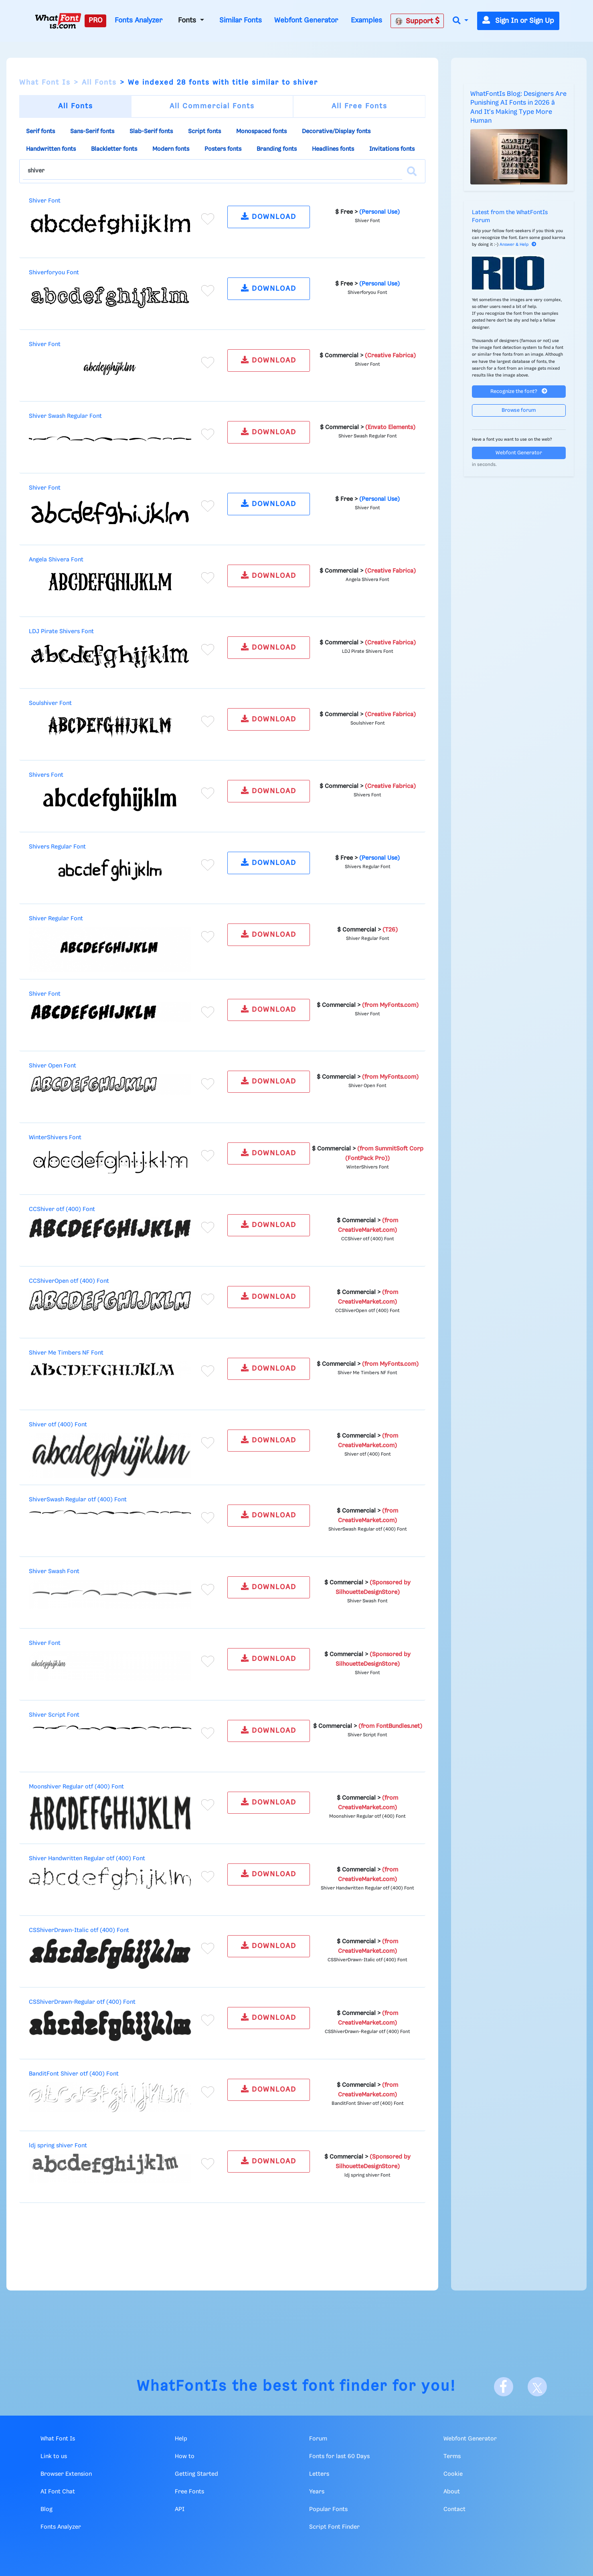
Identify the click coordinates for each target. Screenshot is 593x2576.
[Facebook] (503, 2386)
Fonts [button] (188, 20)
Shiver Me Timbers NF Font (66, 1353)
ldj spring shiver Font (58, 2146)
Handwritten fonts (51, 149)
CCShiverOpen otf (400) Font (69, 1281)
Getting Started (196, 2474)
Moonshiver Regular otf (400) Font (76, 1787)
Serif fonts (40, 131)
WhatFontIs (182, 2386)
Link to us (53, 2456)
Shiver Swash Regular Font (65, 416)
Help (181, 2439)
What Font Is (45, 82)
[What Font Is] (58, 21)
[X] (537, 2386)
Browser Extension (66, 2474)
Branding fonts (277, 149)
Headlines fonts (333, 149)
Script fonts (204, 131)
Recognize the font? (518, 391)
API (179, 2509)
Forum (318, 2439)
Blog (46, 2509)
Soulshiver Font (50, 703)
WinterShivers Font (55, 1137)
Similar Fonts (240, 20)
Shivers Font (46, 775)
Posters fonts (222, 149)
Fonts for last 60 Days (339, 2456)
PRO (95, 20)
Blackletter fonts (114, 149)
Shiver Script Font (54, 1715)
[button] (460, 21)
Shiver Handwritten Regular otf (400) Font (87, 1858)
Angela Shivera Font (56, 560)
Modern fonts (170, 149)
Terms (452, 2456)
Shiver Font (45, 201)
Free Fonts (189, 2492)
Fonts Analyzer (138, 20)
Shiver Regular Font (56, 918)
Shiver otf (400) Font (58, 1425)
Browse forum (519, 410)
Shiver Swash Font (54, 1571)
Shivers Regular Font (57, 847)
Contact (454, 2509)
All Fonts (99, 82)
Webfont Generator (306, 20)
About (451, 2492)
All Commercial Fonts (212, 106)
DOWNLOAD (268, 216)
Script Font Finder (334, 2527)
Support (417, 20)
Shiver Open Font (52, 1066)
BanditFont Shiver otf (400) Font (74, 2074)
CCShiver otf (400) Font (62, 1209)
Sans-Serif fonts (92, 131)
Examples (366, 20)
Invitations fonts (392, 149)
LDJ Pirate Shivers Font (61, 631)
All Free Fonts (359, 106)
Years (316, 2492)
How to (184, 2456)
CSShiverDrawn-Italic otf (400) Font (79, 1930)
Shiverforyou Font (54, 272)
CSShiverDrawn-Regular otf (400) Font (82, 2002)
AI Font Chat (57, 2492)
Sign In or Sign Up (518, 20)
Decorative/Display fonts (336, 131)
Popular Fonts (328, 2509)
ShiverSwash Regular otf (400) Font (78, 1500)
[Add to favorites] (208, 219)
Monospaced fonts (261, 131)
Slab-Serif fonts (151, 131)
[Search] (412, 171)
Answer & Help (518, 244)
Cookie (453, 2474)
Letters (319, 2474)
